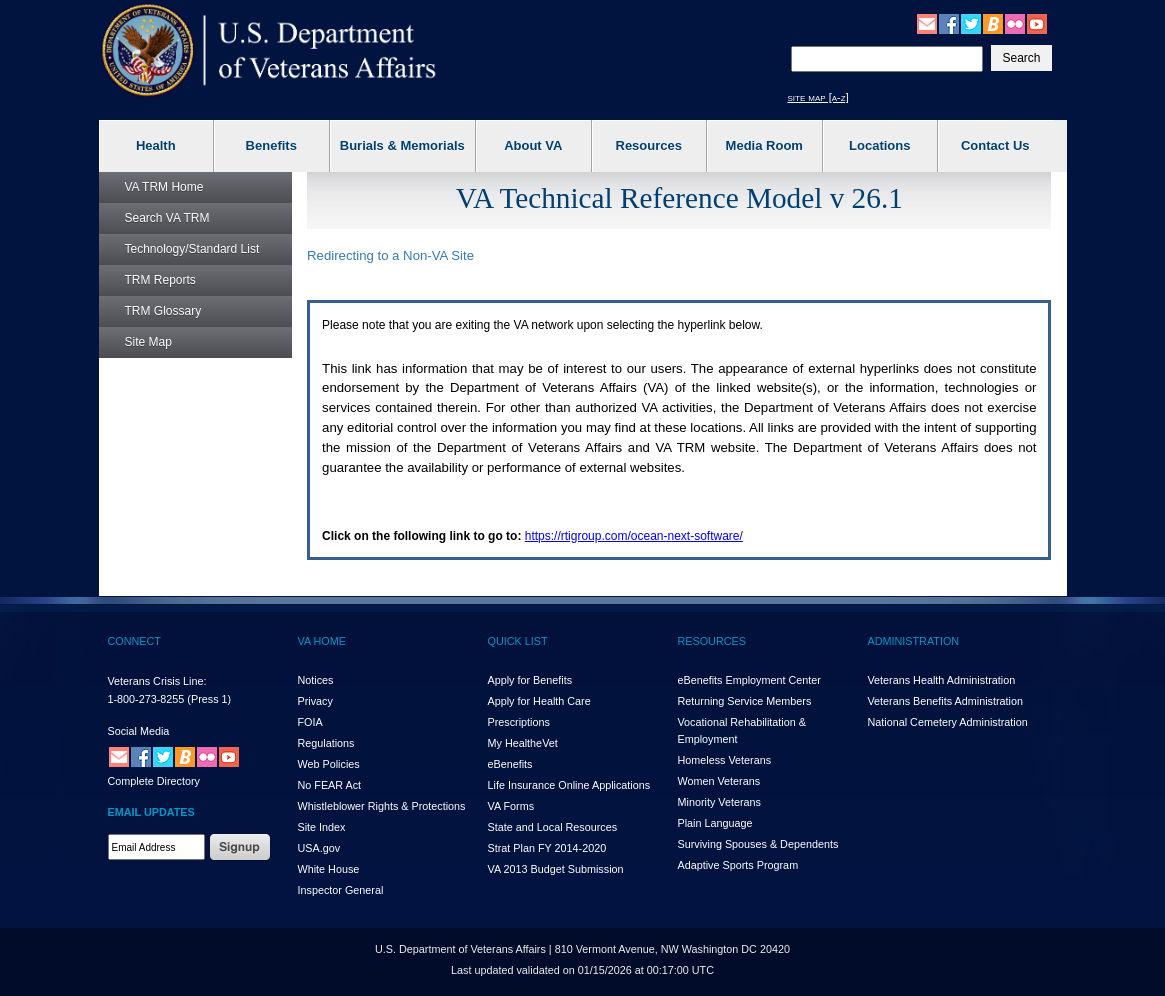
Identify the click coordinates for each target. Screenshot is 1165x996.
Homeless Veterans (725, 760)
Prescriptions (519, 722)
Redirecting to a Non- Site (390, 255)
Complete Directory (154, 781)
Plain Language (715, 823)
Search (167, 218)
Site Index (322, 827)
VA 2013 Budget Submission (556, 869)
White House (329, 869)
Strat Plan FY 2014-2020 (547, 848)
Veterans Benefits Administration (945, 701)
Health (156, 145)
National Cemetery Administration (948, 722)
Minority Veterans (719, 802)
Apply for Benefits (530, 680)
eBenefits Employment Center (749, 680)
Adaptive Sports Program (738, 865)
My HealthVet (523, 743)
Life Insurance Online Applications (569, 785)
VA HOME (322, 641)
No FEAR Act (330, 785)
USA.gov (319, 848)
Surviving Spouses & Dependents (758, 844)
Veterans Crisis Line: (157, 681)
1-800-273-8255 (146, 699)
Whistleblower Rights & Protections (382, 806)
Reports (160, 280)
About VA (533, 145)
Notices (316, 680)
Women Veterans (719, 781)
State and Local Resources (553, 827)
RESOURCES (712, 641)
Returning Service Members (745, 701)
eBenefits (510, 764)
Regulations (326, 743)
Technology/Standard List (192, 249)
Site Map (148, 342)
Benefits (271, 145)
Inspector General (341, 890)
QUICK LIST (518, 641)
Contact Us (995, 145)
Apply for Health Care (539, 701)
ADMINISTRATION (914, 641)
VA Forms (511, 806)
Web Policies (329, 764)
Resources (649, 145)
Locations (879, 145)
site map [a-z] (818, 97)
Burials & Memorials (402, 145)
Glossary (163, 311)
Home (164, 187)
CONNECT (134, 641)
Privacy (315, 701)
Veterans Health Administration (942, 680)
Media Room (764, 145)
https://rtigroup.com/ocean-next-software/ (634, 536)
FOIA (310, 722)
